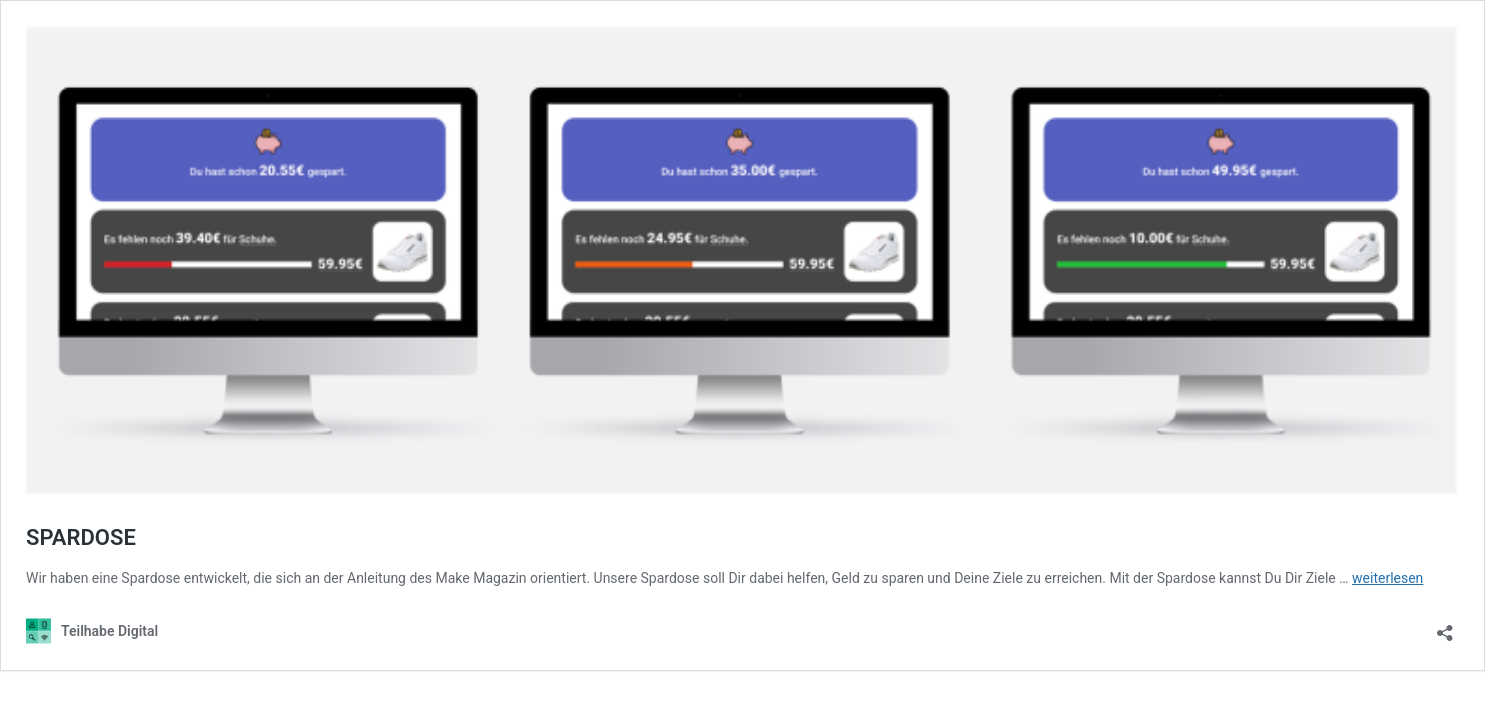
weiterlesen (1387, 578)
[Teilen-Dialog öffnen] (1445, 626)
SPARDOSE (81, 537)
